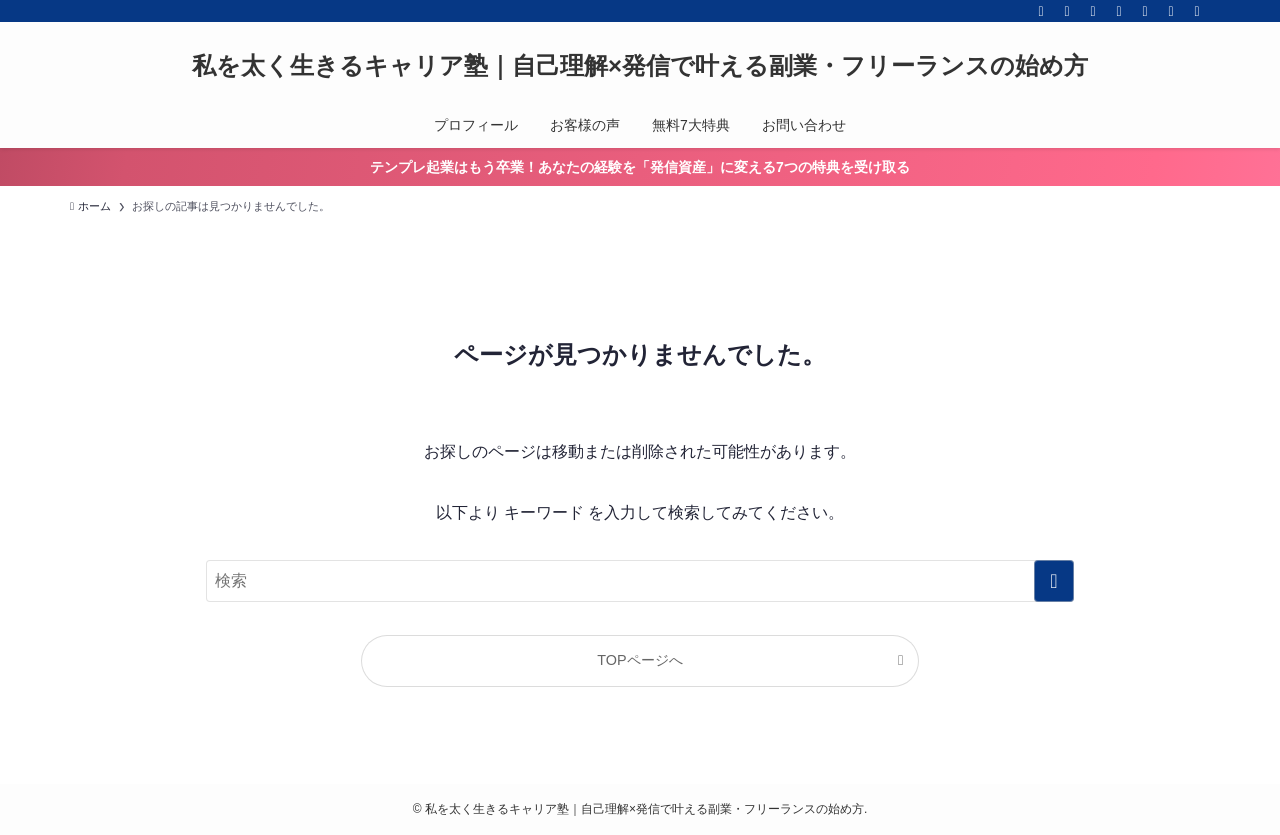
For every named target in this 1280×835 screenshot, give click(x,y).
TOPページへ (639, 660)
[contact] (1171, 11)
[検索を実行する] (1054, 581)
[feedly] (1145, 11)
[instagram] (1093, 11)
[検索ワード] (640, 581)
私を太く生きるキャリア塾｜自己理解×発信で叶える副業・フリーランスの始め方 (640, 66)
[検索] (1197, 11)
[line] (1119, 11)
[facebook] (1041, 11)
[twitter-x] (1067, 11)
